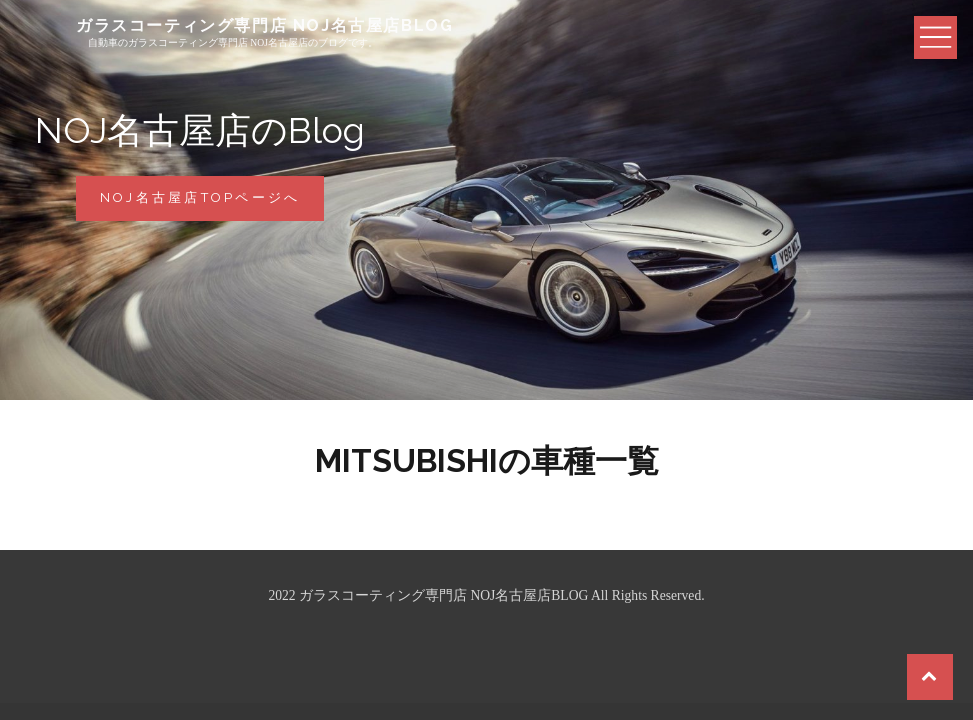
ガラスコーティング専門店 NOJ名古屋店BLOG (264, 25)
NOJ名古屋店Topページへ (212, 204)
